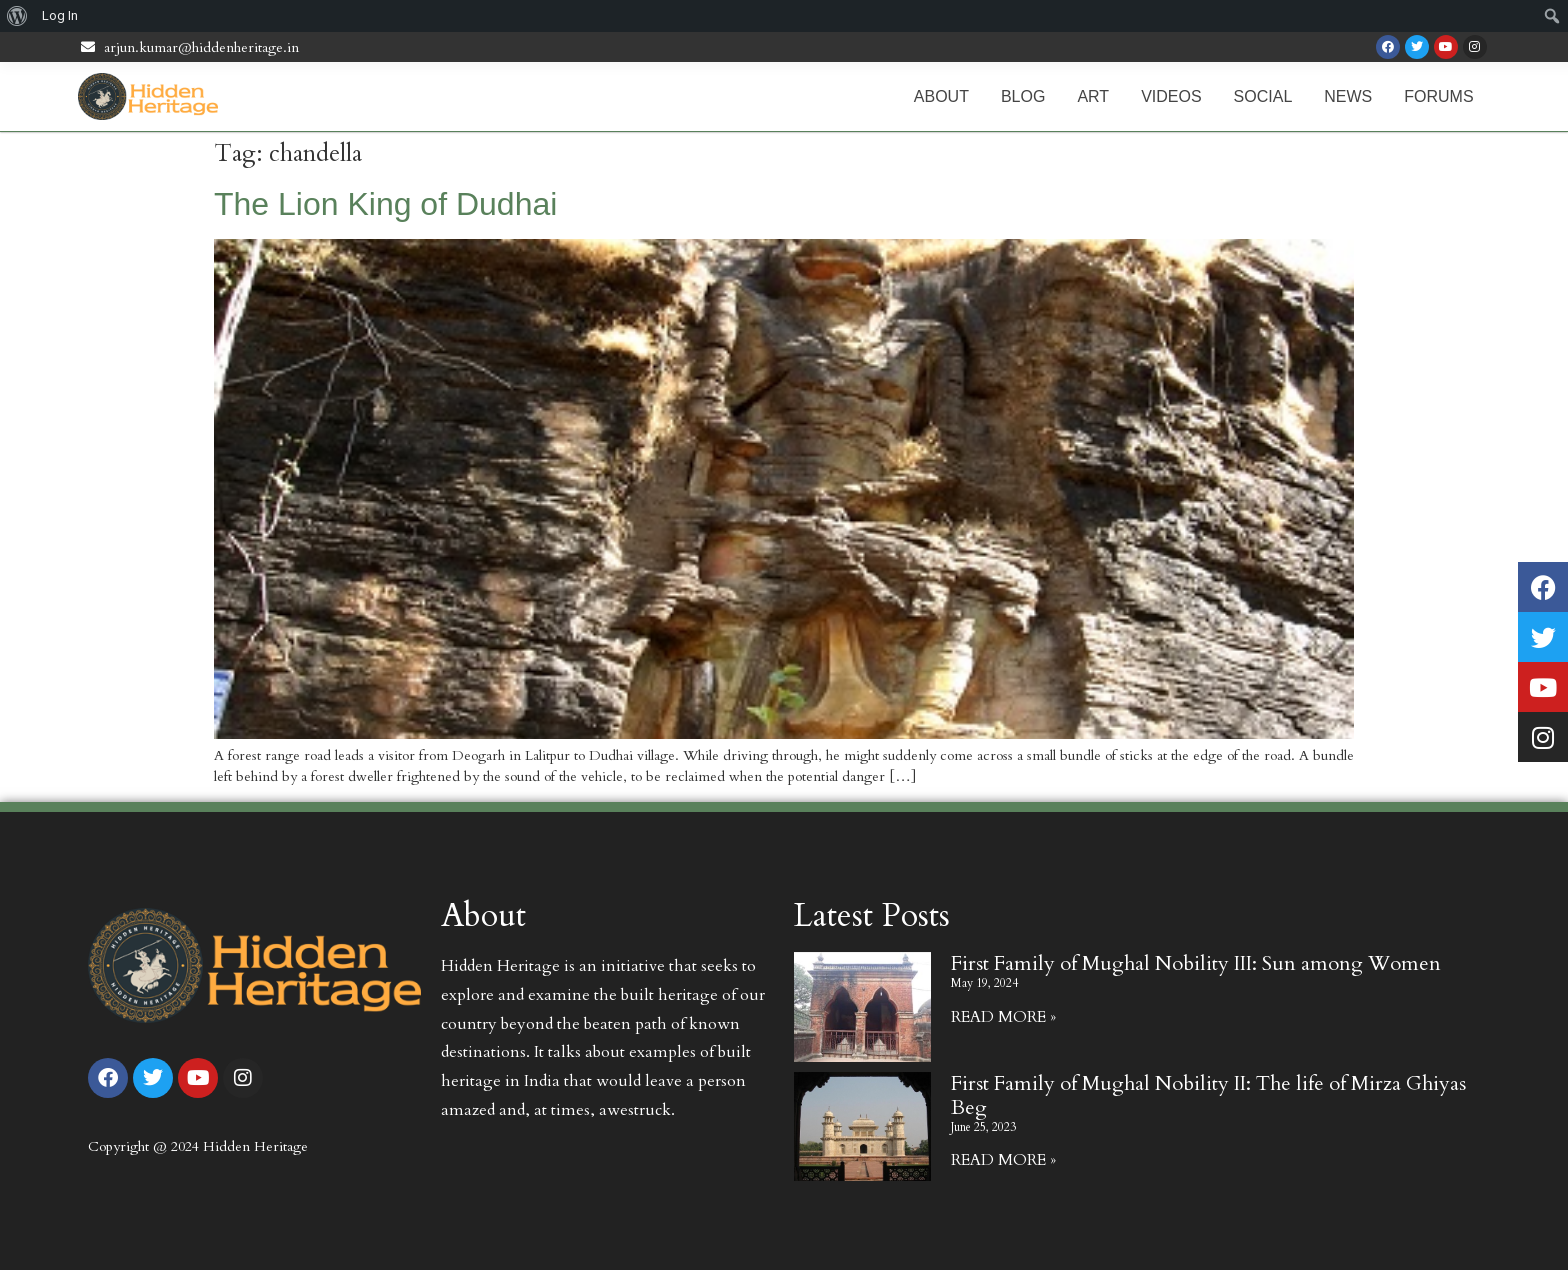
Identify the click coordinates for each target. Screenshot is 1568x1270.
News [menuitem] (1348, 96)
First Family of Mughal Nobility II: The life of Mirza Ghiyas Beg (1208, 1095)
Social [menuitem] (1263, 96)
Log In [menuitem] (60, 15)
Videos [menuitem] (1171, 96)
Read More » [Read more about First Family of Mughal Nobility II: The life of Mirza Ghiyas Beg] (1003, 1160)
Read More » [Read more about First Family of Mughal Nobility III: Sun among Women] (1003, 1017)
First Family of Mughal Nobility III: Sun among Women (1196, 963)
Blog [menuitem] (1023, 96)
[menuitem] (17, 16)
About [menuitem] (941, 96)
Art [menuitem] (1093, 96)
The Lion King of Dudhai (385, 204)
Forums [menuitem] (1438, 96)
